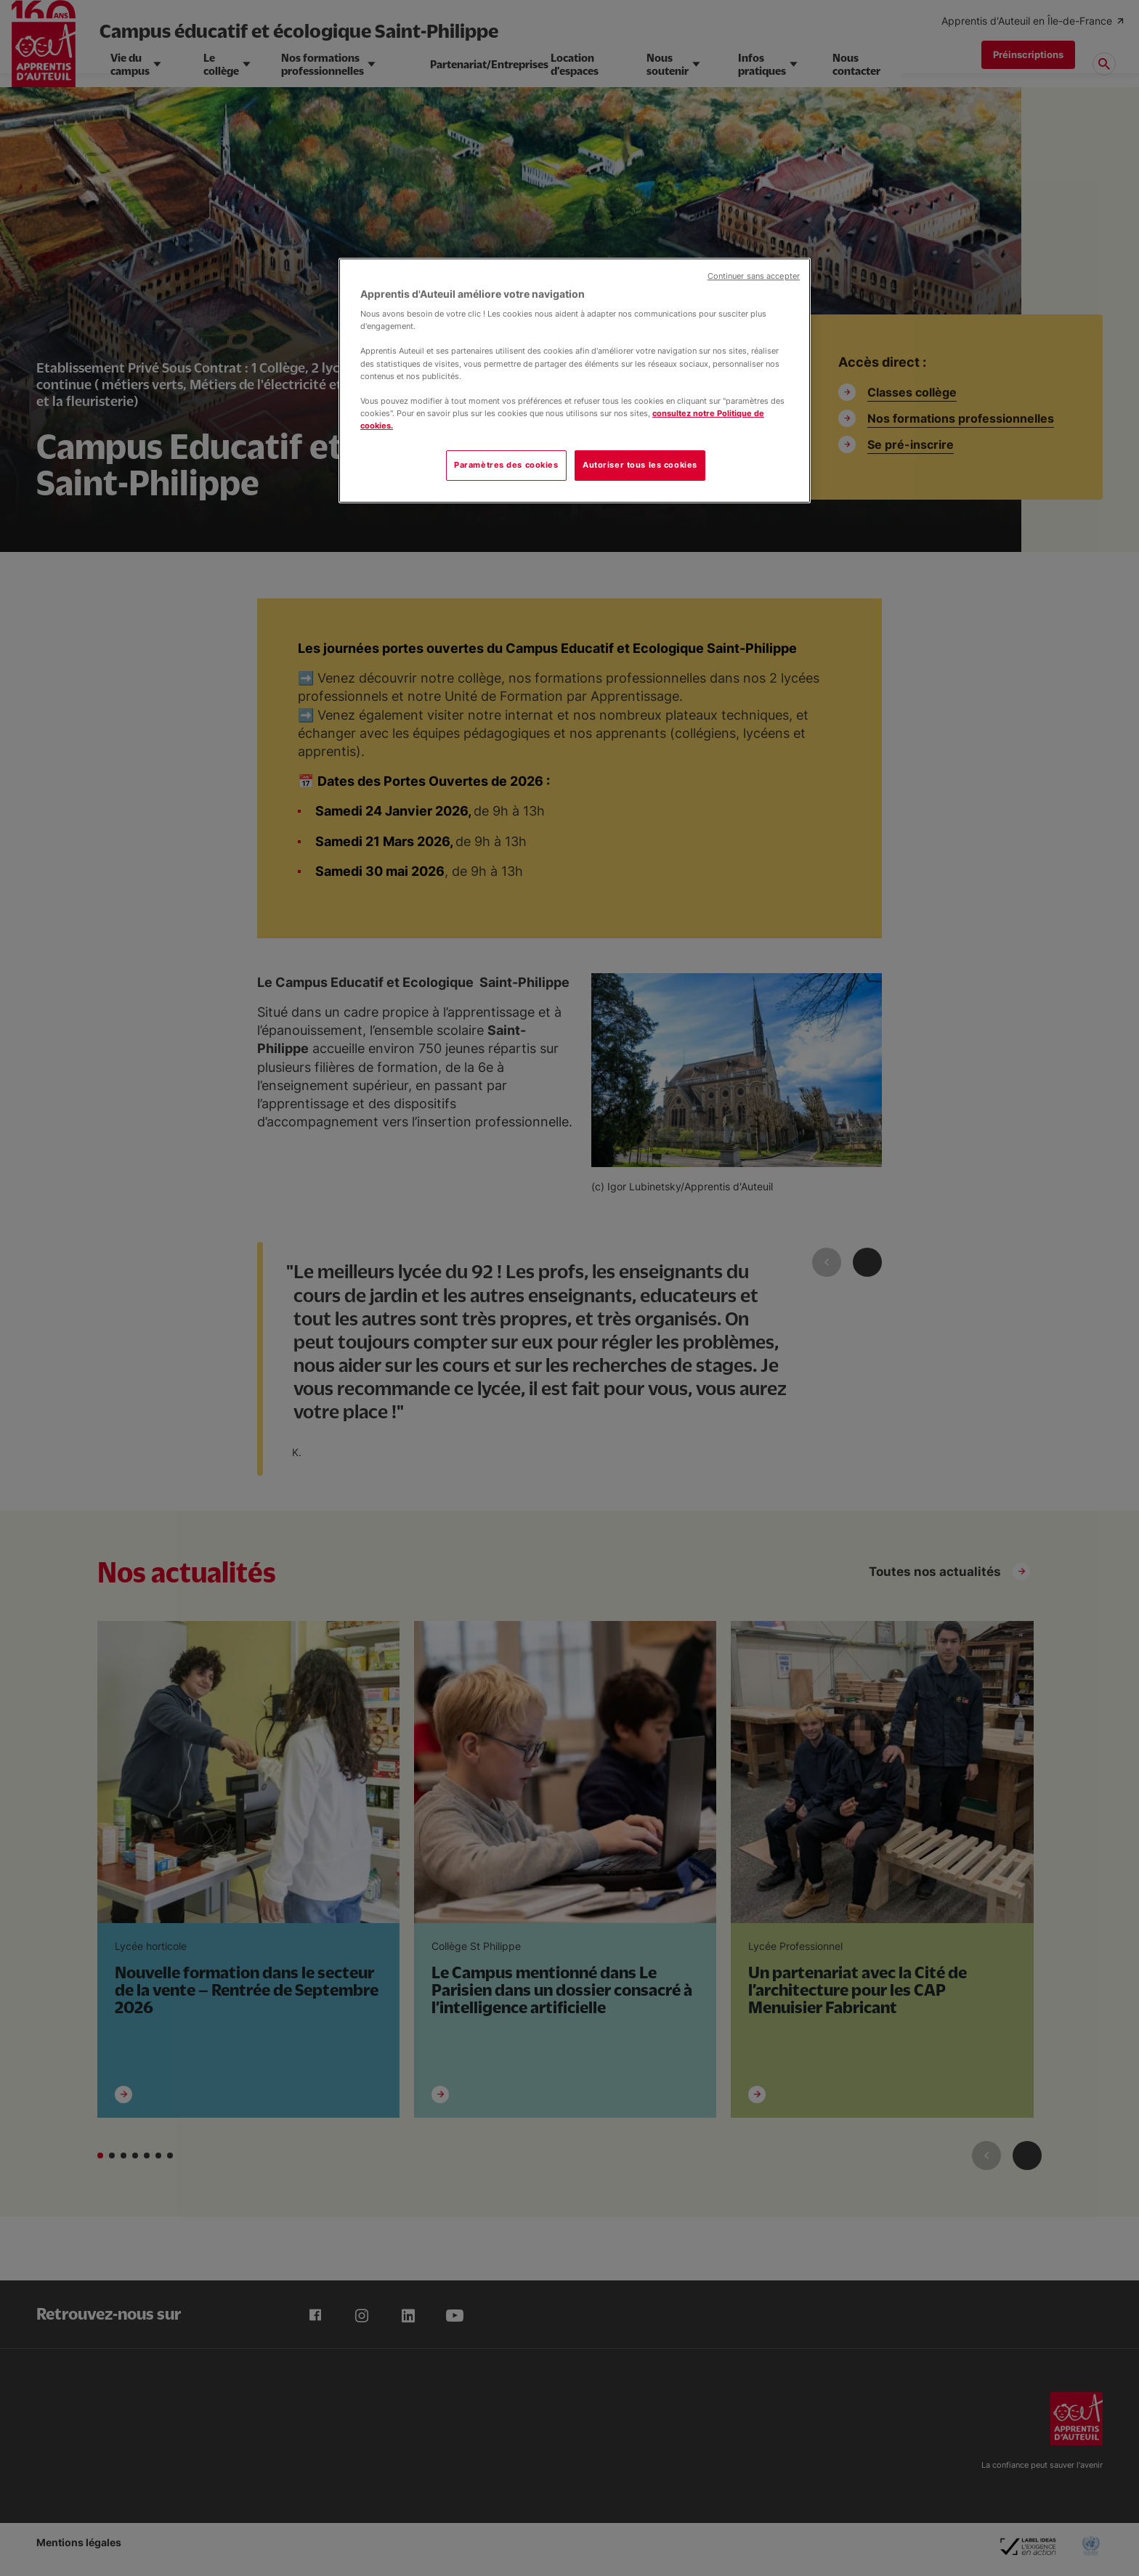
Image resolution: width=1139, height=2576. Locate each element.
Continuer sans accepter (754, 276)
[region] (575, 380)
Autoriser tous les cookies (640, 465)
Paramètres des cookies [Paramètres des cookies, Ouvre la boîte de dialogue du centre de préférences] (506, 465)
